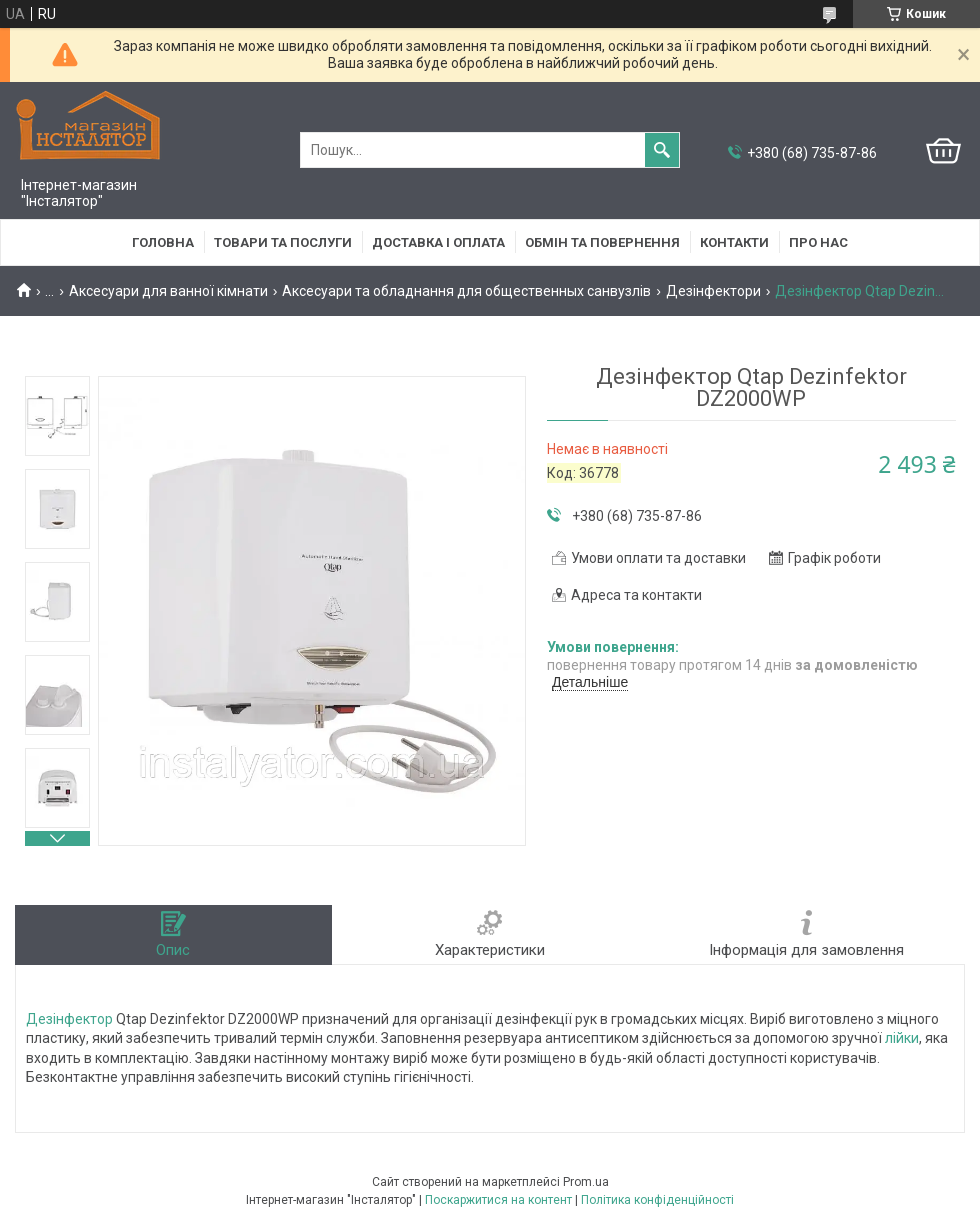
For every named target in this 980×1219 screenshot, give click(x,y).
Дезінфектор (69, 1019)
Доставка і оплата (438, 242)
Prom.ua (586, 1182)
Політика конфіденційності (657, 1200)
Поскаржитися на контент (498, 1200)
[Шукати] (662, 150)
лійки (902, 1038)
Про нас (818, 242)
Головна (163, 242)
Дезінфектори (713, 291)
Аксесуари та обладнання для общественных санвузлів (466, 291)
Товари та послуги (283, 242)
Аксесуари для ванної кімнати (168, 291)
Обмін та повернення (602, 242)
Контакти (734, 242)
